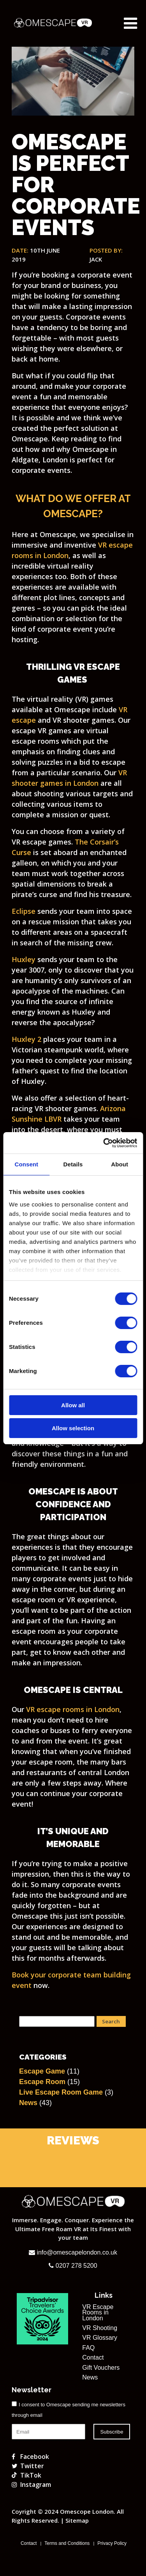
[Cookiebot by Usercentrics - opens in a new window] (104, 1143)
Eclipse (23, 911)
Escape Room (42, 2082)
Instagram (31, 2484)
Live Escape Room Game (61, 2092)
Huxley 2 (26, 1039)
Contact (93, 2357)
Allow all (73, 1405)
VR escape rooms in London (73, 1709)
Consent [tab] (26, 1164)
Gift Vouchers (101, 2368)
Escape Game (42, 2071)
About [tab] (119, 1164)
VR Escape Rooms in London (97, 2312)
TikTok (26, 2475)
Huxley (23, 959)
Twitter (28, 2466)
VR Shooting (99, 2328)
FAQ (88, 2348)
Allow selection (73, 1428)
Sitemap (77, 2520)
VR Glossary (99, 2338)
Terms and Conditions (67, 2543)
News (28, 2103)
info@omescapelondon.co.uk (73, 2252)
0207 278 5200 (73, 2265)
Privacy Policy (112, 2543)
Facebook (30, 2456)
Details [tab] (73, 1164)
